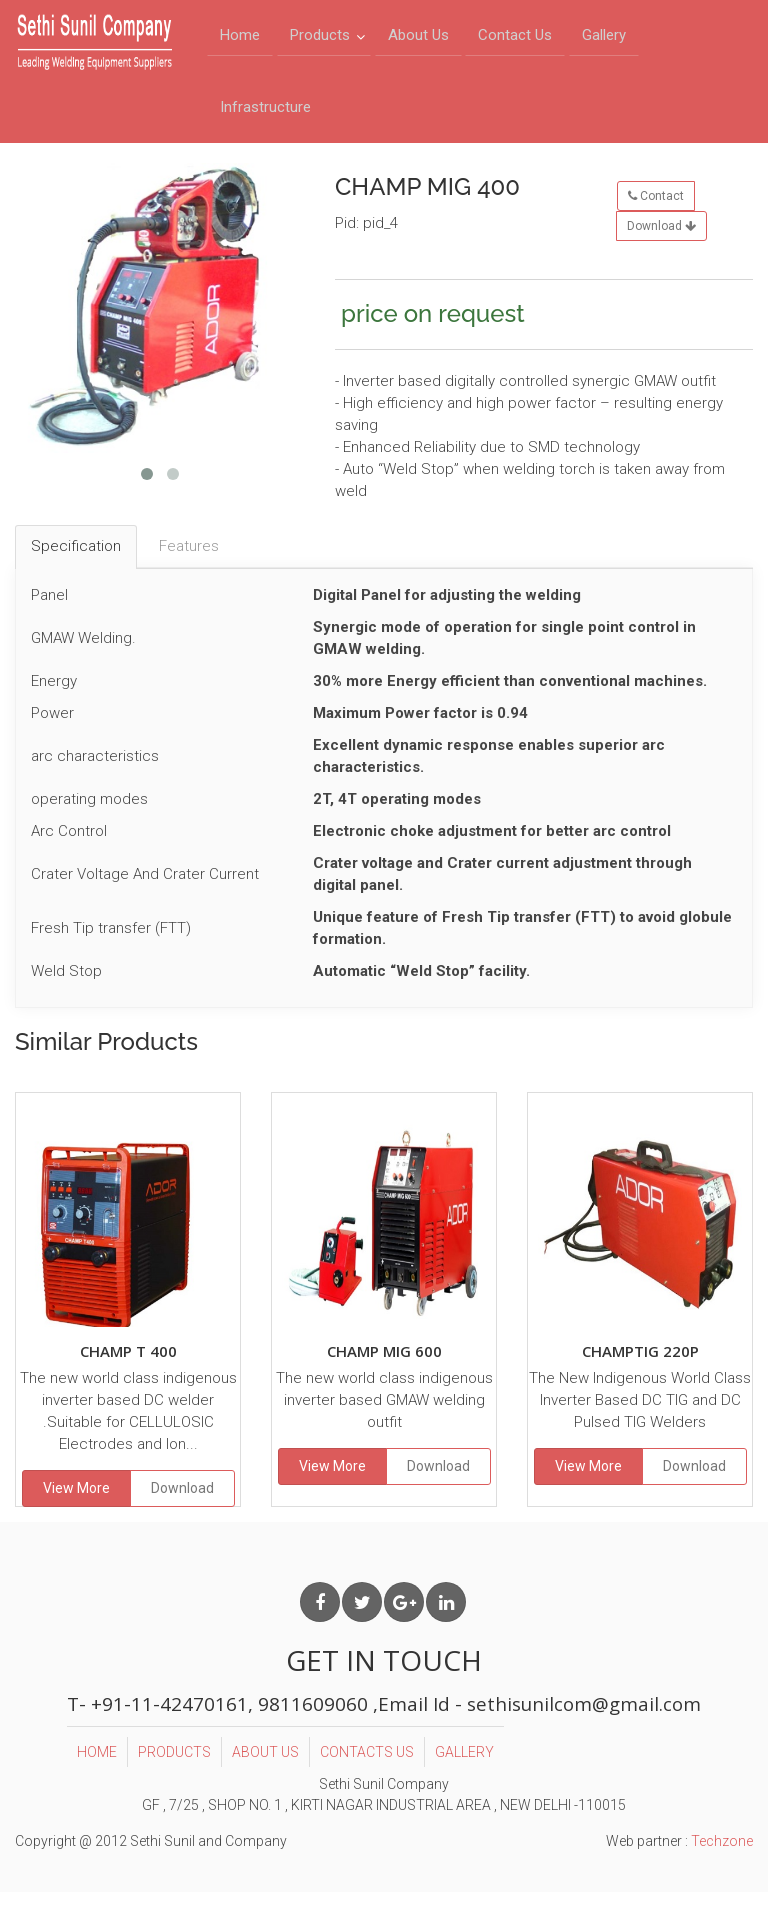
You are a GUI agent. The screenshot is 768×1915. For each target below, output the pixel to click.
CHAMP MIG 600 (384, 1372)
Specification (76, 567)
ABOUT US (264, 1772)
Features (189, 567)
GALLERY (463, 1772)
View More (76, 1509)
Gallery (604, 41)
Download (661, 247)
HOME (96, 1772)
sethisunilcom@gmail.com (584, 1724)
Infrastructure (265, 123)
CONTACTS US (366, 1772)
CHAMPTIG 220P (640, 1372)
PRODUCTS (173, 1772)
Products (320, 41)
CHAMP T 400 (128, 1372)
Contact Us (515, 41)
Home (240, 41)
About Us (418, 41)
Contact (656, 217)
